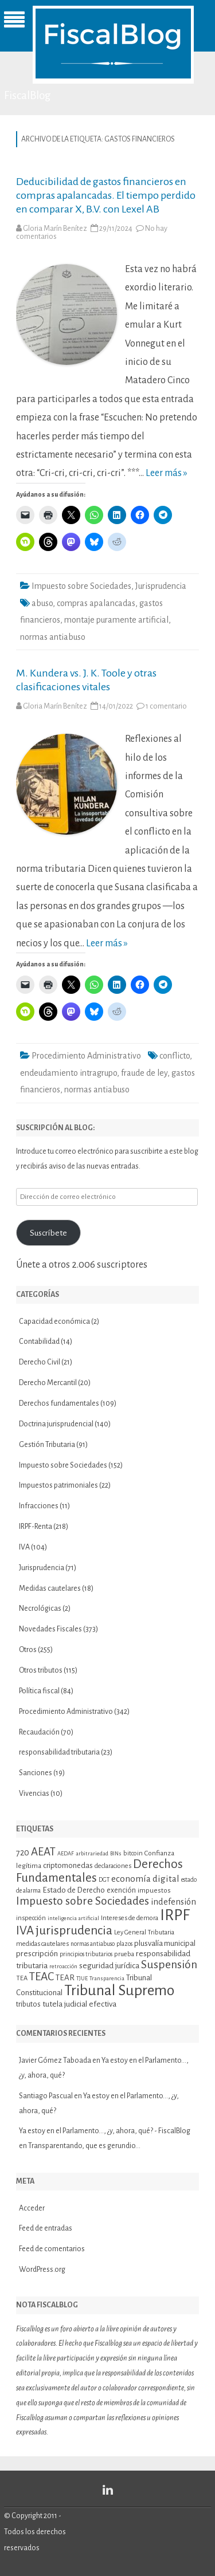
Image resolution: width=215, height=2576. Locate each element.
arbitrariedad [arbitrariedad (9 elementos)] (92, 1853)
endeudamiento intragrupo (68, 1072)
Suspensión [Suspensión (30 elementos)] (169, 1964)
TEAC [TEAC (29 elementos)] (41, 1977)
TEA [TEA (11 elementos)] (22, 1978)
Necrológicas (40, 1608)
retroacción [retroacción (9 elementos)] (63, 1966)
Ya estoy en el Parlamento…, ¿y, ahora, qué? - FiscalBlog (104, 2131)
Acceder (32, 2208)
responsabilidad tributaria (59, 1752)
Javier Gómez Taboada (55, 2060)
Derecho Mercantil (48, 1383)
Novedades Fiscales (50, 1629)
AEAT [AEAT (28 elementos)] (43, 1852)
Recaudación (39, 1732)
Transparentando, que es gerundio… (84, 2146)
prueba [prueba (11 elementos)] (124, 1953)
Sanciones (35, 1773)
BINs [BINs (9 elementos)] (116, 1853)
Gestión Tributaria (47, 1445)
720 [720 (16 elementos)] (22, 1852)
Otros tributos (40, 1670)
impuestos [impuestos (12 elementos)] (154, 1890)
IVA (24, 1547)
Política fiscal (39, 1691)
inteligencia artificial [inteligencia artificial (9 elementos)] (73, 1918)
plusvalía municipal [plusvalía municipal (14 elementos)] (165, 1943)
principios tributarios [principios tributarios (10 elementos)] (86, 1954)
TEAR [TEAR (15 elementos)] (65, 1977)
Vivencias (34, 1794)
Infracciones (38, 1506)
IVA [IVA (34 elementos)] (25, 1930)
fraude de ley (144, 1072)
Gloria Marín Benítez (55, 229)
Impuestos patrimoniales (58, 1485)
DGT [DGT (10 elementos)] (104, 1880)
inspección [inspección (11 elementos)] (31, 1917)
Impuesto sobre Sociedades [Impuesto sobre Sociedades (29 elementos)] (82, 1901)
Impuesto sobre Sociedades (81, 586)
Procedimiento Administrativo (86, 1055)
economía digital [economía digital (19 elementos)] (145, 1878)
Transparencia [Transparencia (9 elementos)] (106, 1978)
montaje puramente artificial (116, 619)
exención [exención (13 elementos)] (121, 1890)
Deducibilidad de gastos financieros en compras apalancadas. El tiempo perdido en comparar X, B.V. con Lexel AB (106, 195)
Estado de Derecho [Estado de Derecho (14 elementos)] (73, 1890)
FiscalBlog (27, 95)
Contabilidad (39, 1342)
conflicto (174, 1055)
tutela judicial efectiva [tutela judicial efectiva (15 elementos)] (79, 2004)
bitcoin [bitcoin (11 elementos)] (133, 1853)
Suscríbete (48, 1232)
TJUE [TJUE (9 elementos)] (82, 1978)
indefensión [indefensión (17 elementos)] (173, 1901)
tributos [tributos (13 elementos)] (28, 2004)
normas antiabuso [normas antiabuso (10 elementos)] (93, 1944)
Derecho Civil (39, 1362)
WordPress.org (42, 2270)
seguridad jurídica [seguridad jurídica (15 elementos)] (109, 1965)
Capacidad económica (54, 1322)
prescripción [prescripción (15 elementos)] (37, 1953)
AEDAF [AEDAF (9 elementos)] (65, 1853)
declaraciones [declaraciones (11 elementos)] (113, 1865)
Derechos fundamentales (59, 1403)
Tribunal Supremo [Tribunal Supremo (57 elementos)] (119, 1991)
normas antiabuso (52, 637)
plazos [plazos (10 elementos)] (124, 1944)
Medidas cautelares (50, 1588)
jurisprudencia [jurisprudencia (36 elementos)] (74, 1930)
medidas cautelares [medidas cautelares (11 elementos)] (42, 1943)
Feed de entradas (45, 2228)
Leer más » (166, 473)
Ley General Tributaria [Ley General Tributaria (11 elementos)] (144, 1932)
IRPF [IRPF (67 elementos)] (175, 1915)
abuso (42, 603)
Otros (28, 1650)
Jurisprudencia (160, 586)
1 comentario (166, 706)
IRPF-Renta (35, 1527)
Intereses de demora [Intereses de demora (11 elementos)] (129, 1917)
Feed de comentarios (52, 2249)
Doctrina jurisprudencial (56, 1424)
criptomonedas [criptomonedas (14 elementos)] (68, 1865)
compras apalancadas (96, 603)
